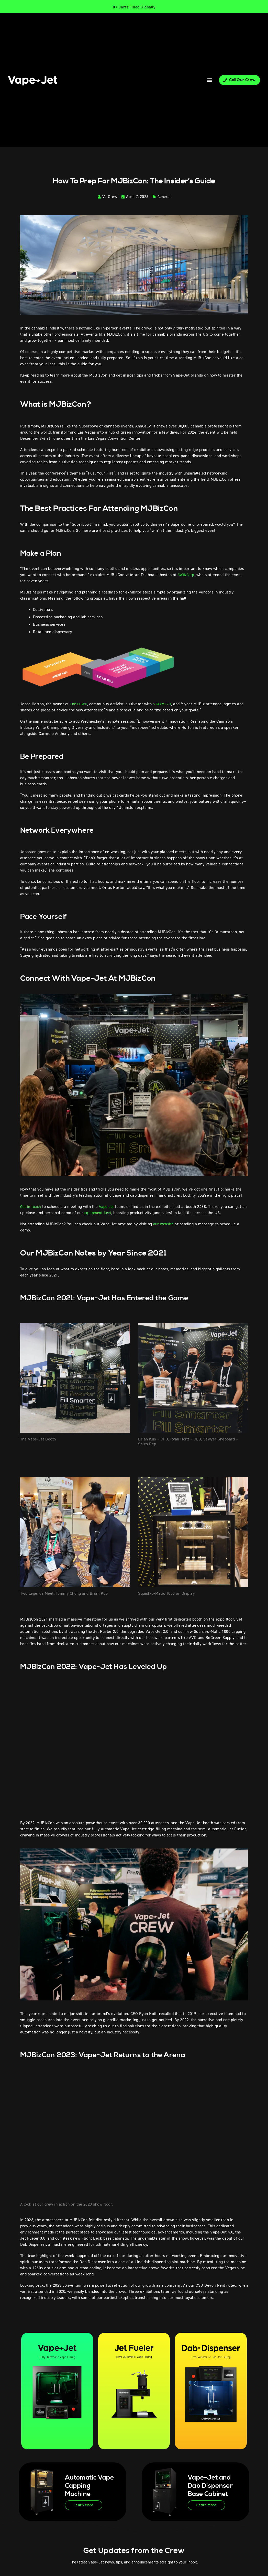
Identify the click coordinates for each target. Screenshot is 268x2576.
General (164, 196)
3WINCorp (187, 574)
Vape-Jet (107, 1206)
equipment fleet (104, 1212)
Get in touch (31, 1206)
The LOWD (79, 704)
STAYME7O (164, 704)
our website (163, 1224)
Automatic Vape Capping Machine (84, 2486)
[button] (209, 80)
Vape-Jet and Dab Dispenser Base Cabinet (208, 2486)
